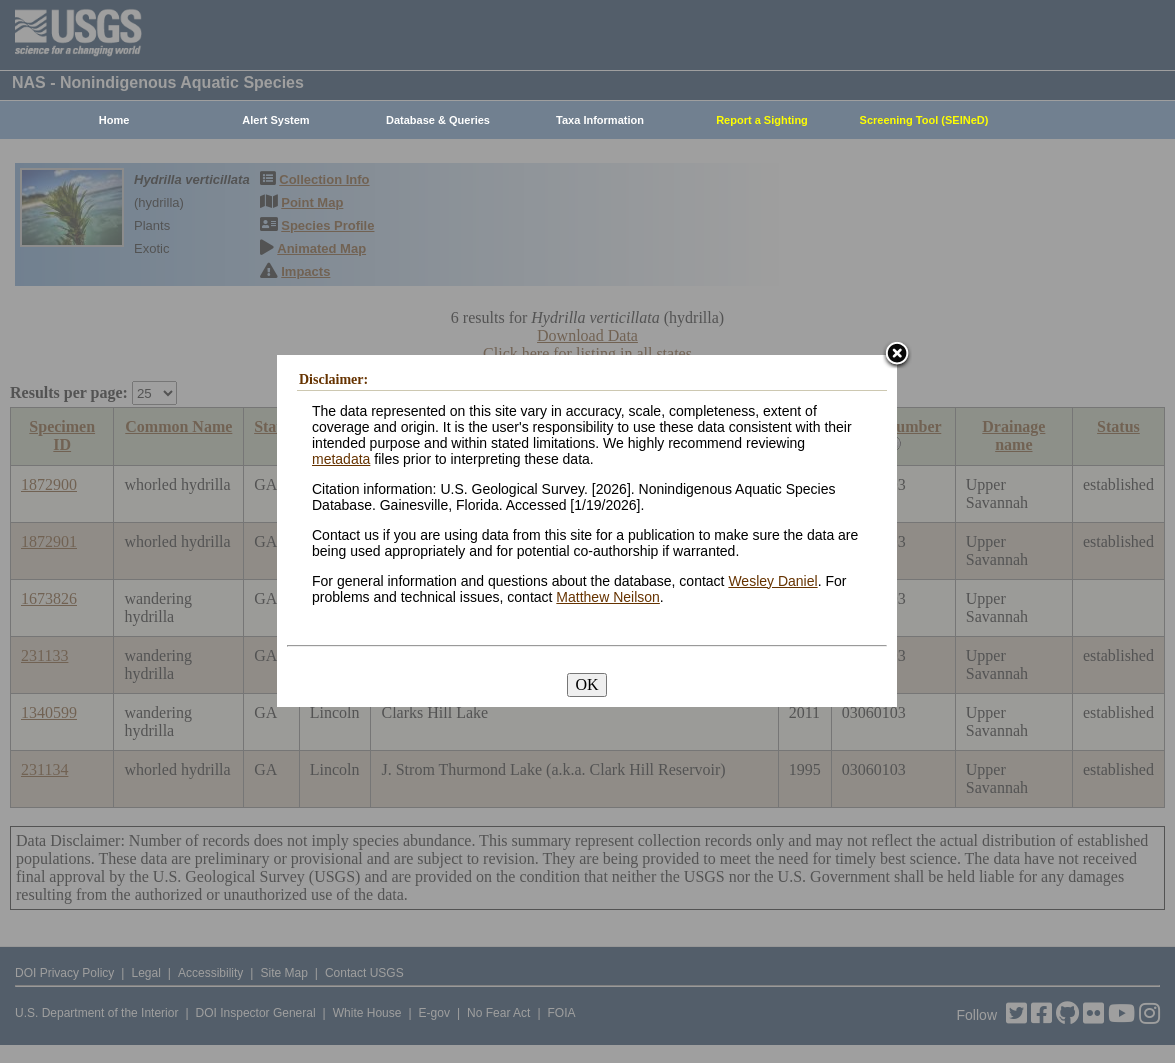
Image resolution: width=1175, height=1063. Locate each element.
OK (586, 684)
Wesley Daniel (772, 581)
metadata (341, 459)
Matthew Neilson (608, 597)
